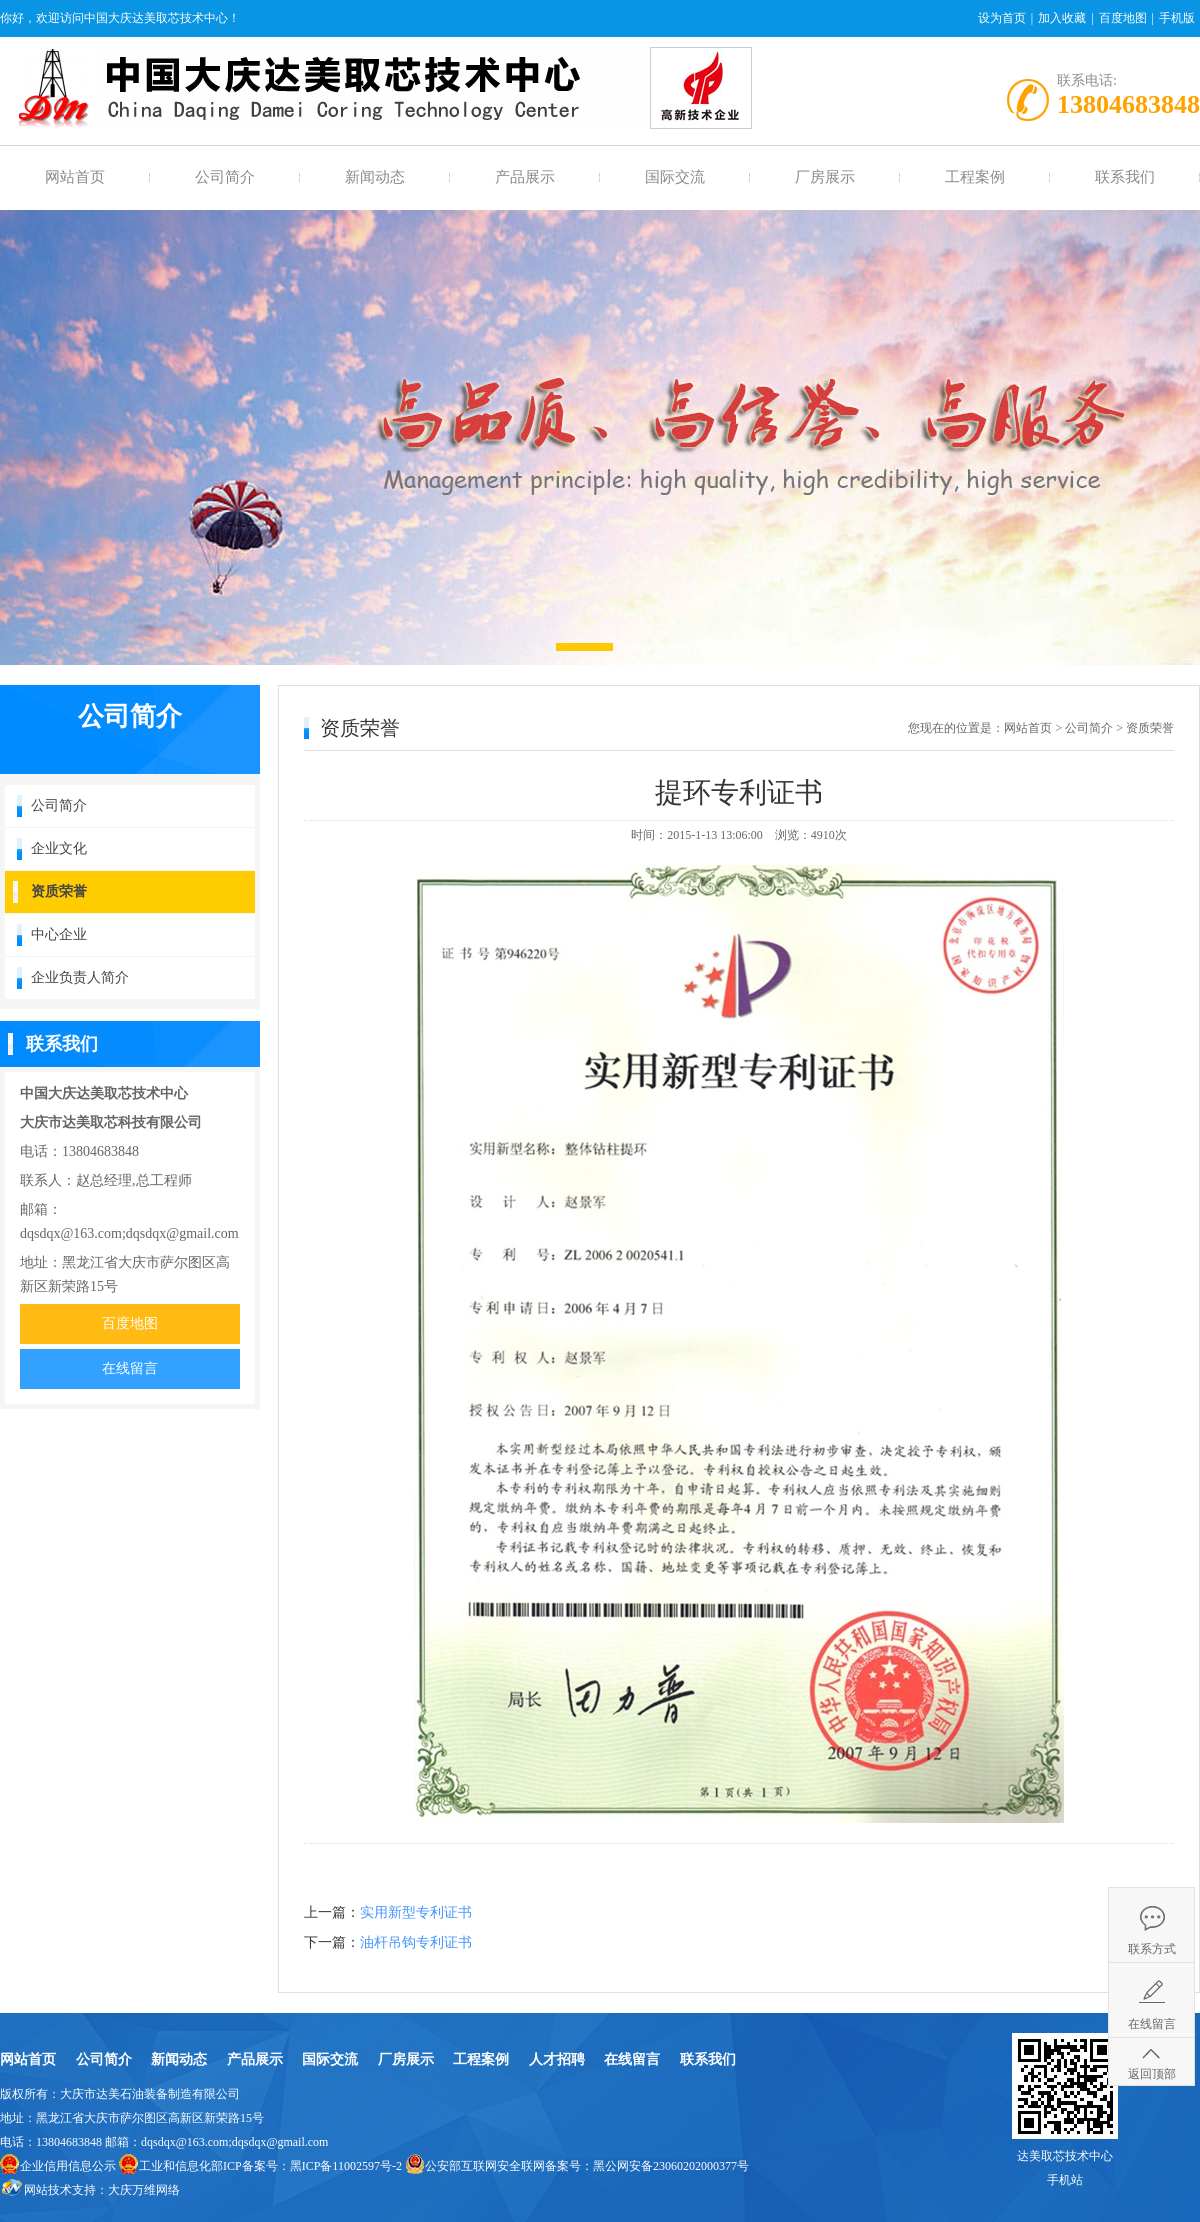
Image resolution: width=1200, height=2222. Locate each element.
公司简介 (225, 177)
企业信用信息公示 (68, 2166)
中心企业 (59, 934)
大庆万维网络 (144, 2190)
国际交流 (675, 177)
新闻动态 (375, 177)
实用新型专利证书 (416, 1912)
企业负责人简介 (80, 977)
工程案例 (975, 177)
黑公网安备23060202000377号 (671, 2166)
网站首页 (75, 177)
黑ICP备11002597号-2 (346, 2166)
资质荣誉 (59, 891)
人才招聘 (557, 2059)
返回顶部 (1152, 2074)
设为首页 (1002, 18)
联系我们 (1125, 177)
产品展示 (525, 177)
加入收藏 (1062, 18)
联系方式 (1152, 1949)
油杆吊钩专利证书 (416, 1942)
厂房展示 (825, 177)
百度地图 (1123, 18)
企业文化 (59, 848)
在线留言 (130, 1368)
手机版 (1177, 18)
